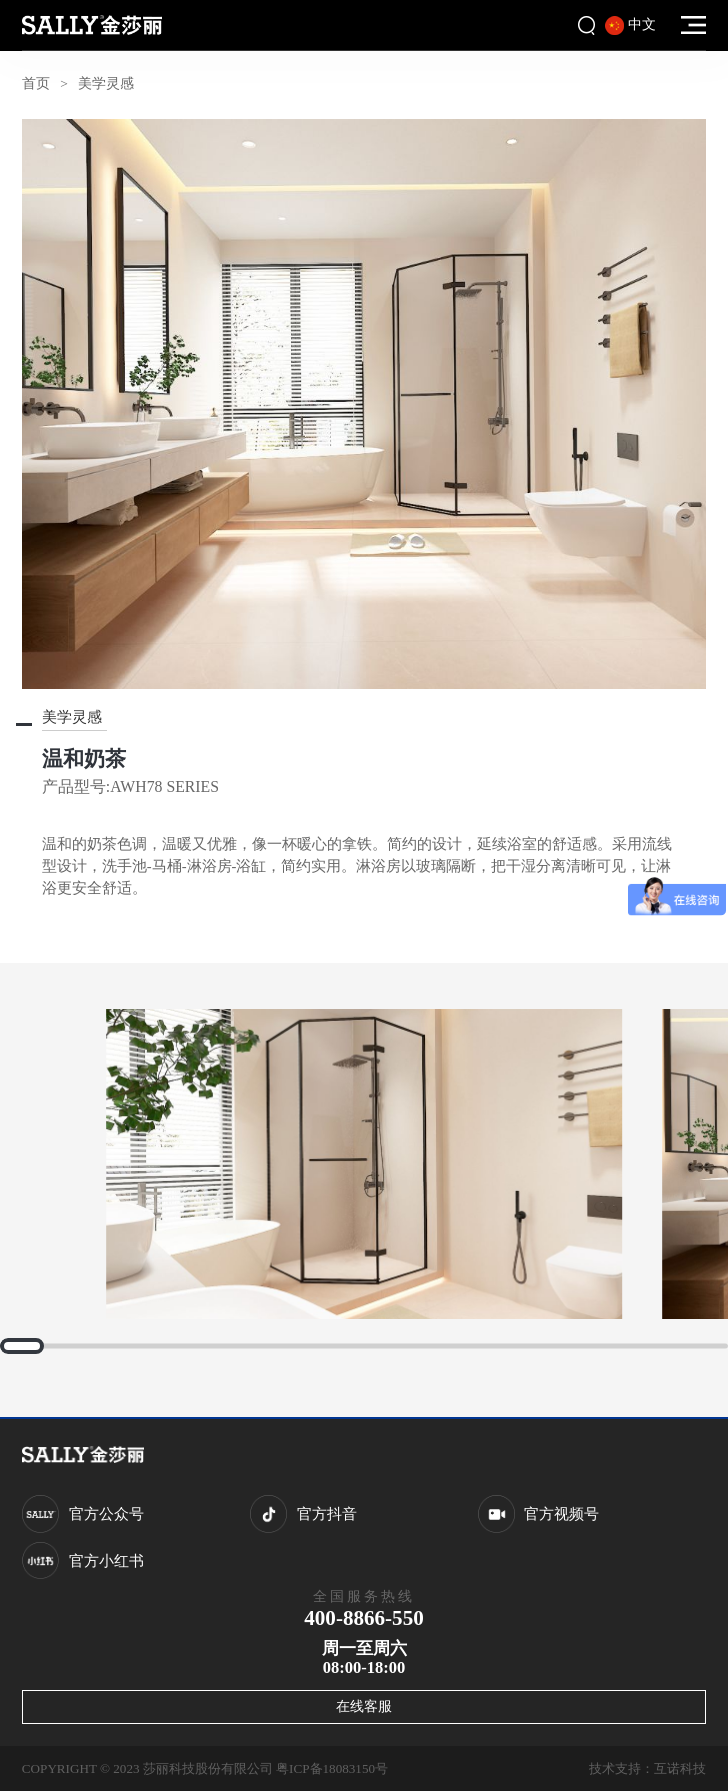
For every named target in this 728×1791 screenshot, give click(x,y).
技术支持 (615, 1768)
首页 (36, 83)
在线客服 (364, 1706)
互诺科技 (680, 1768)
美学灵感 (106, 83)
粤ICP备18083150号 (332, 1768)
